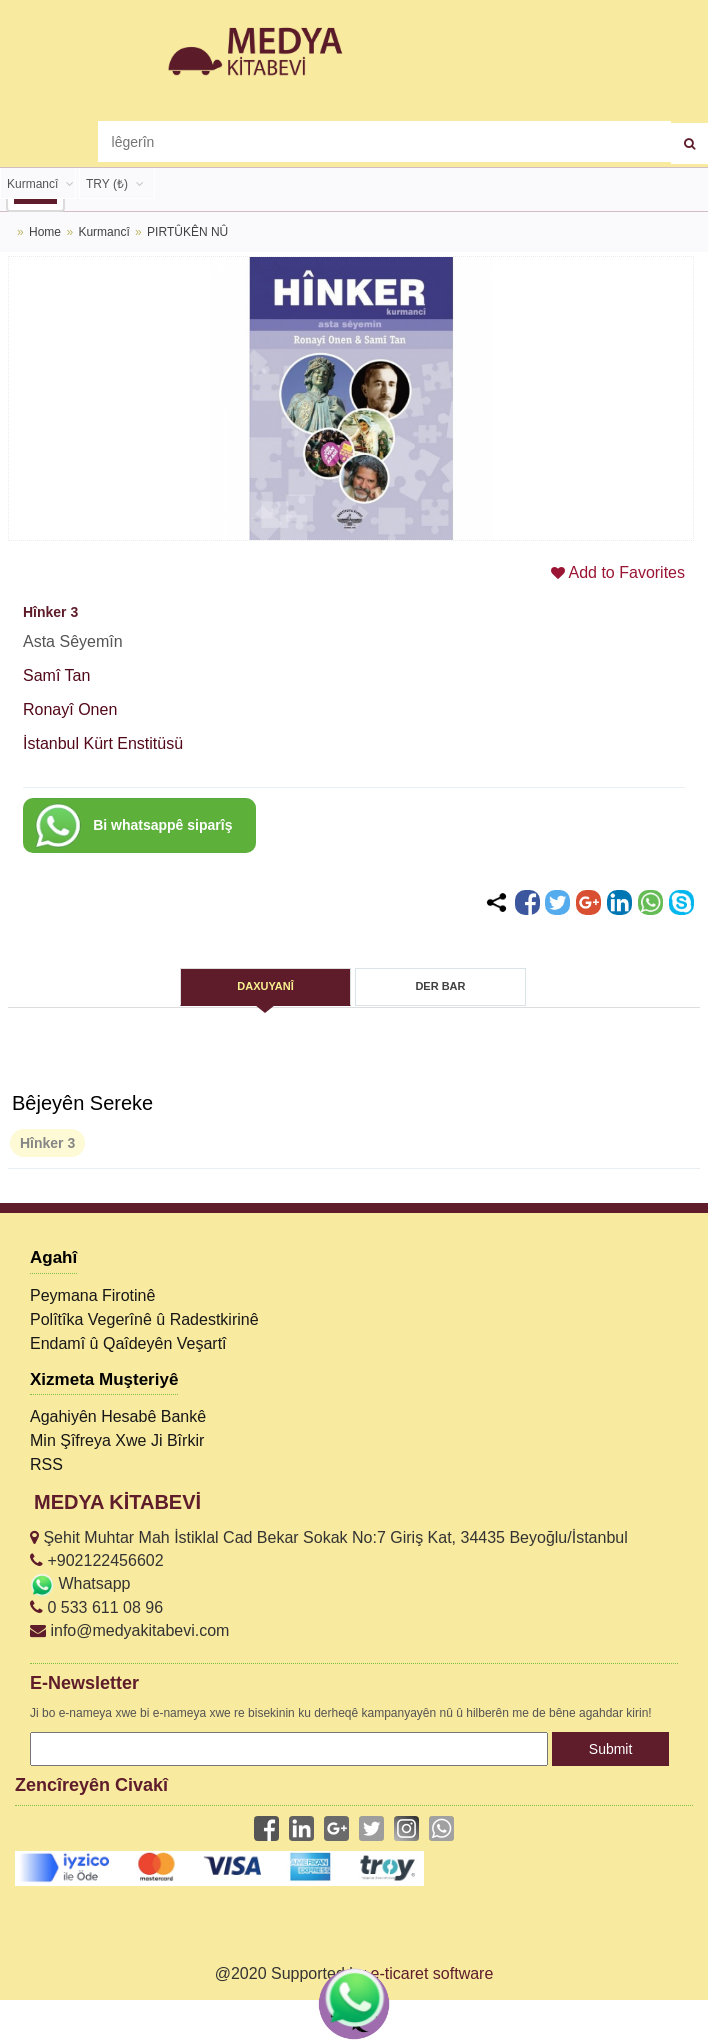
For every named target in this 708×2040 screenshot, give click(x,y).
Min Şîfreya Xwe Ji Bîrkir (117, 1440)
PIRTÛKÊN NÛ (187, 232)
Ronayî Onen (70, 709)
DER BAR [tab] (440, 986)
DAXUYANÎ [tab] (265, 986)
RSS (46, 1464)
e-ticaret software (432, 1973)
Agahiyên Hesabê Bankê (118, 1416)
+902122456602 (97, 1560)
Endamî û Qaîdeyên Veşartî (128, 1343)
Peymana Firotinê (92, 1295)
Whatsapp (80, 1583)
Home (45, 232)
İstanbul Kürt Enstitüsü (103, 743)
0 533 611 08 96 (96, 1607)
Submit (611, 1749)
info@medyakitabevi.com (129, 1630)
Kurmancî (105, 232)
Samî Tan (56, 675)
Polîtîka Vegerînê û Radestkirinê (144, 1319)
